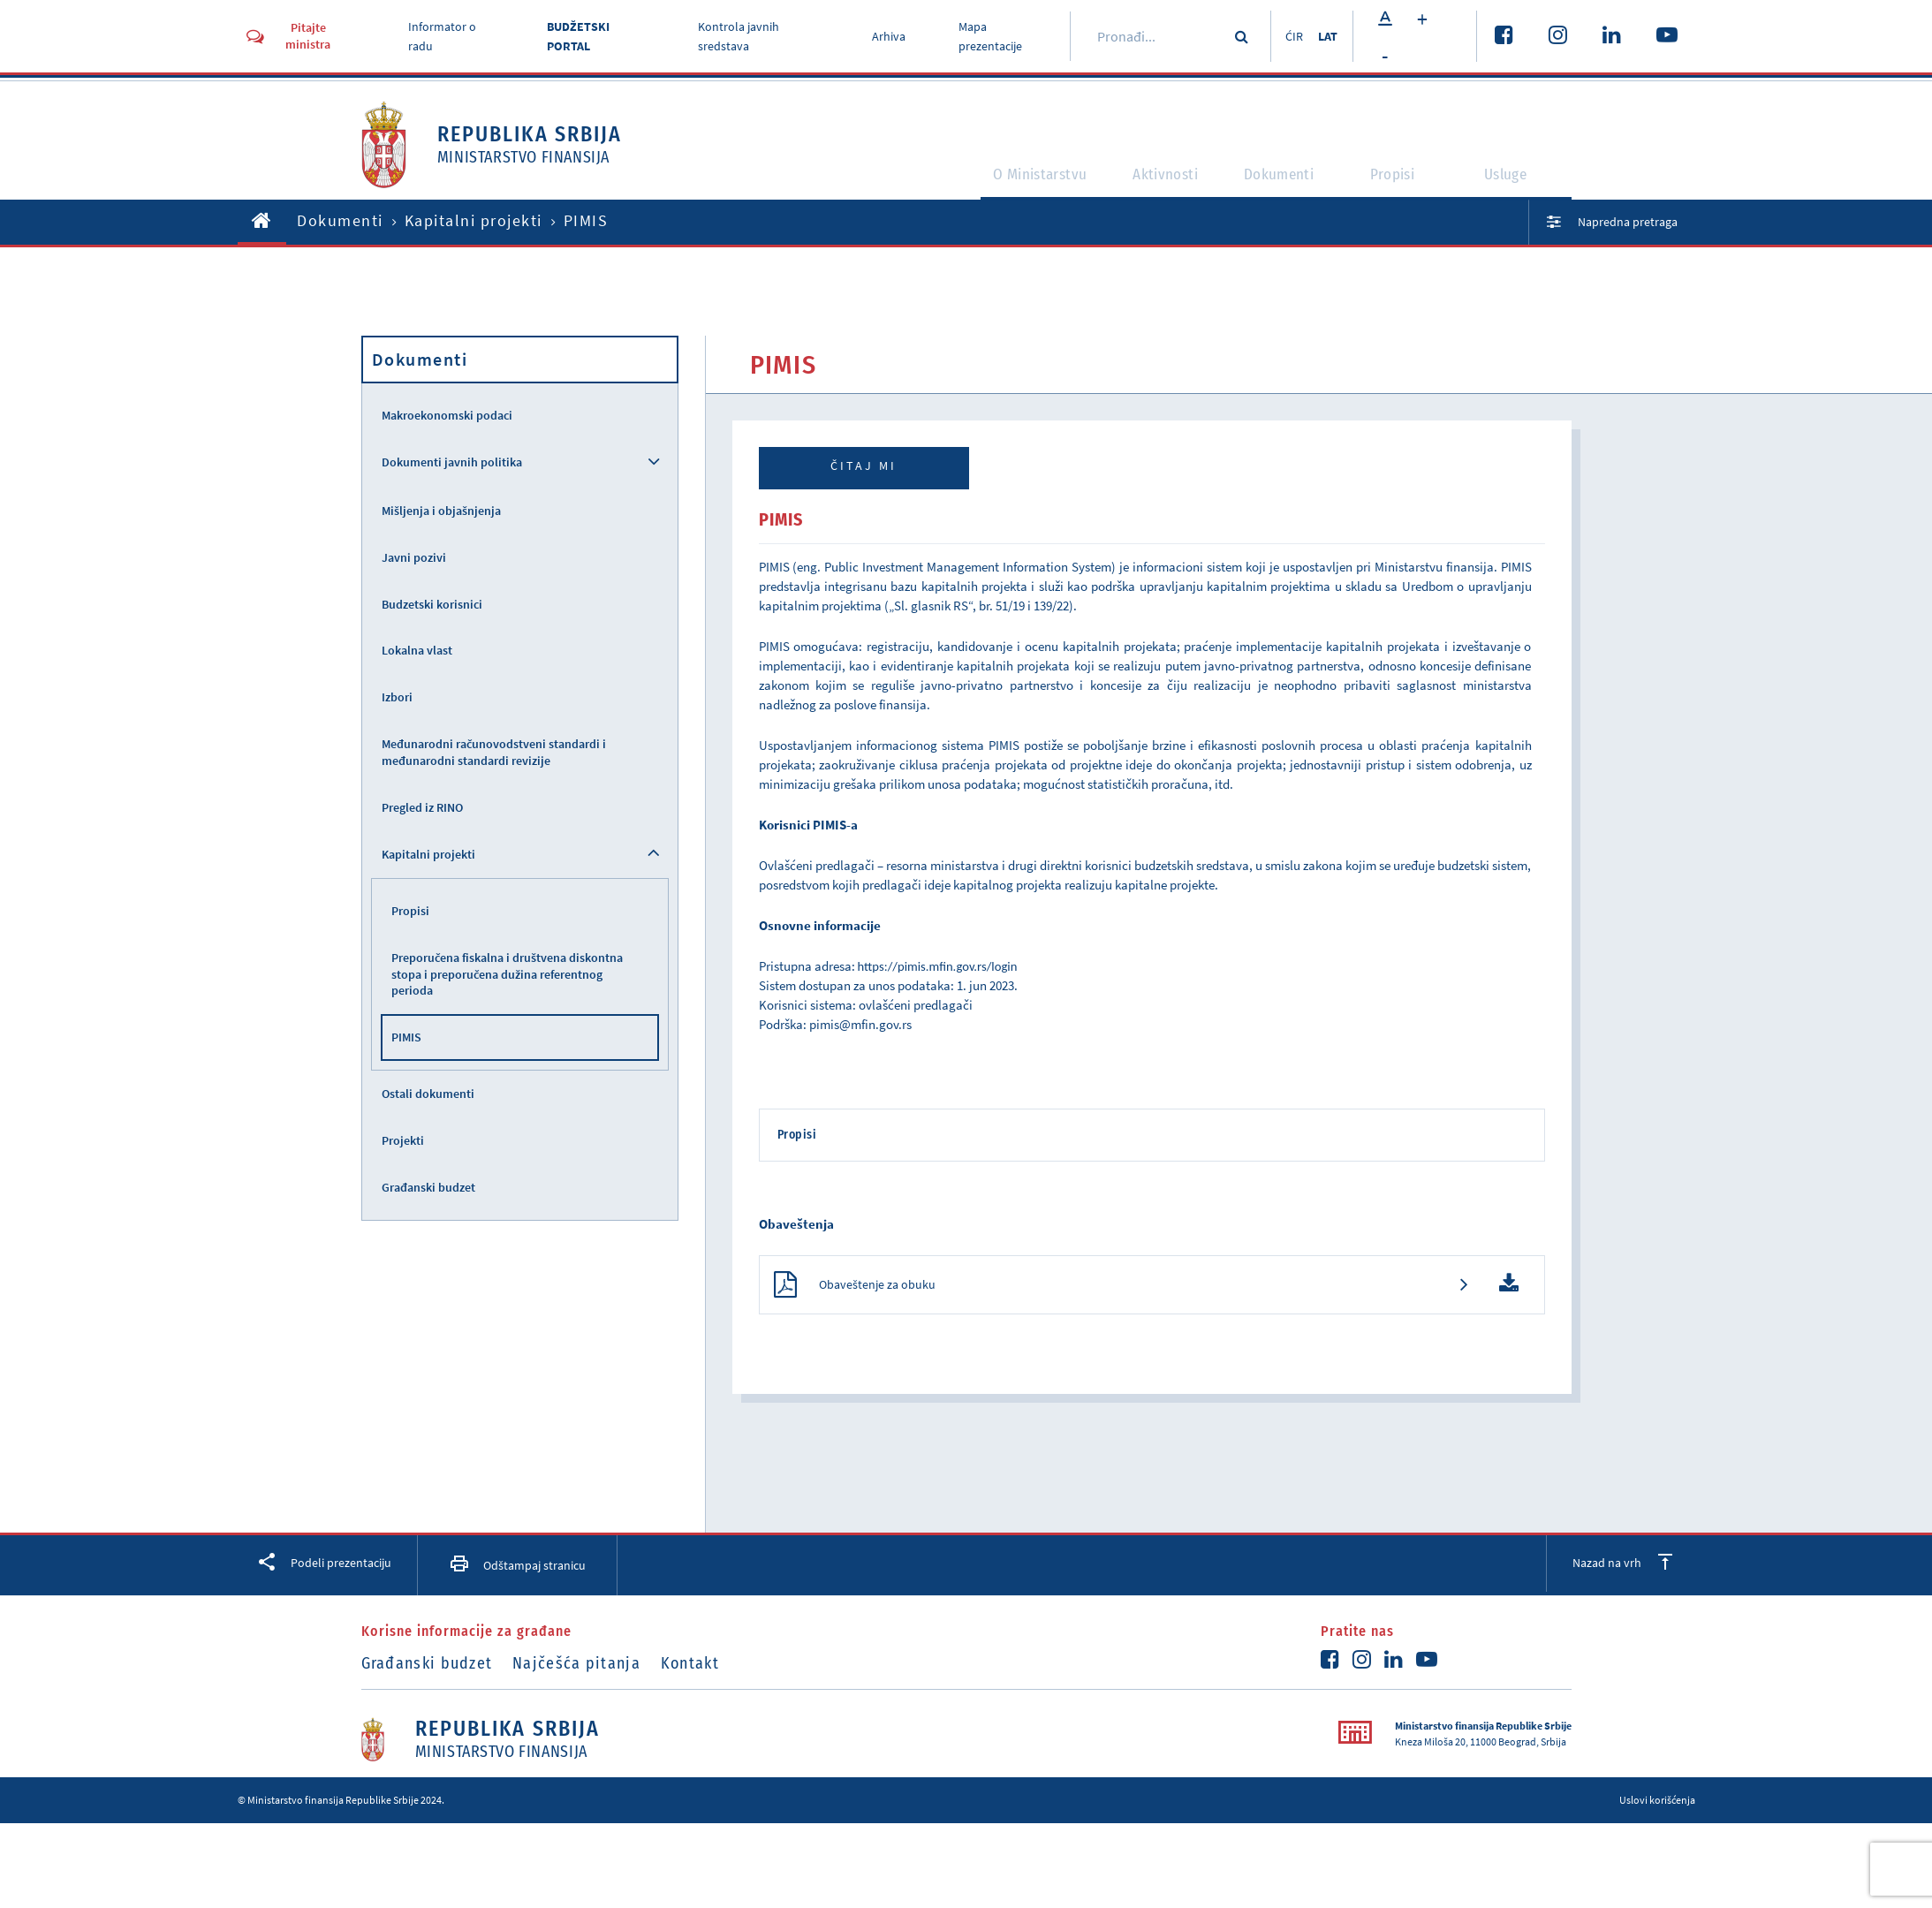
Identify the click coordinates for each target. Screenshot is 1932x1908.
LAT (1327, 36)
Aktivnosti (1149, 182)
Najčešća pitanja (589, 1670)
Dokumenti (1279, 182)
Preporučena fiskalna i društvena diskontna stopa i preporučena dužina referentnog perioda (507, 974)
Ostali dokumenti (428, 1094)
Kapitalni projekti (473, 220)
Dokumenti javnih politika (452, 462)
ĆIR (1287, 36)
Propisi (1401, 182)
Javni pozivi (414, 557)
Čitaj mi (863, 465)
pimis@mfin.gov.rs (860, 1024)
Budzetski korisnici (432, 604)
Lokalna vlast (417, 650)
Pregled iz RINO (422, 807)
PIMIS (406, 1037)
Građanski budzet (428, 1187)
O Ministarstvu (1002, 182)
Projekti (403, 1140)
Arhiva (883, 36)
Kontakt (715, 1670)
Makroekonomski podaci (447, 415)
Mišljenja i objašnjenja (441, 511)
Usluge (1514, 182)
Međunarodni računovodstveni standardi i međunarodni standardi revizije (494, 752)
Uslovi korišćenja (1657, 1806)
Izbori (397, 697)
